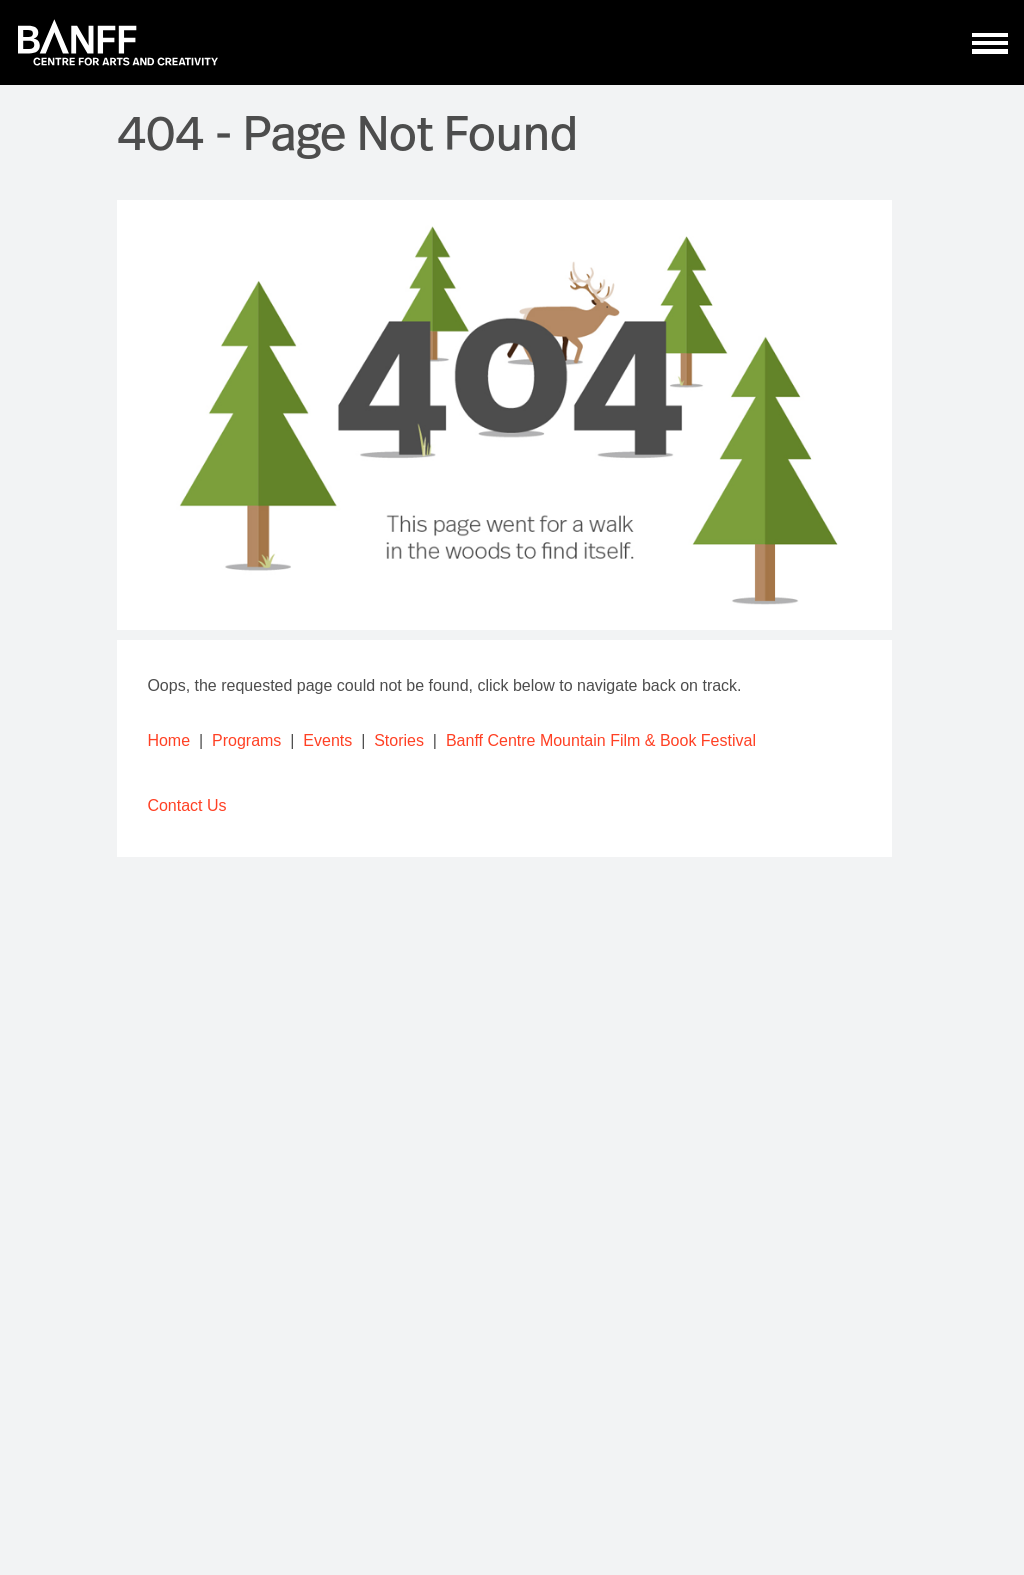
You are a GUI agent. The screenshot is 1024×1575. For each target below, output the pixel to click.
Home (168, 740)
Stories (399, 740)
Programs (246, 740)
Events (327, 740)
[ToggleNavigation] (990, 43)
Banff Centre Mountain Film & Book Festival (601, 740)
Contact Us (186, 805)
